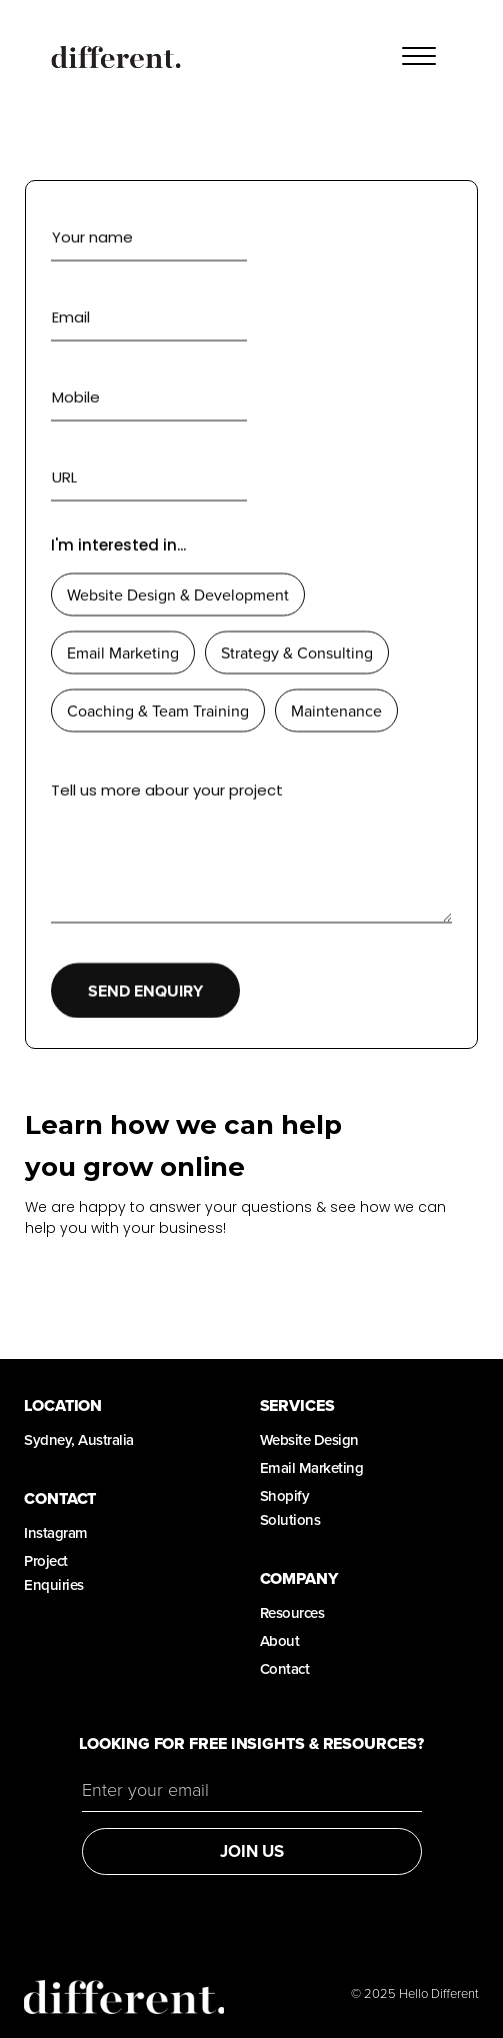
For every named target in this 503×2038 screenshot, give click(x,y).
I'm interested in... (118, 544)
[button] (419, 57)
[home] (111, 57)
